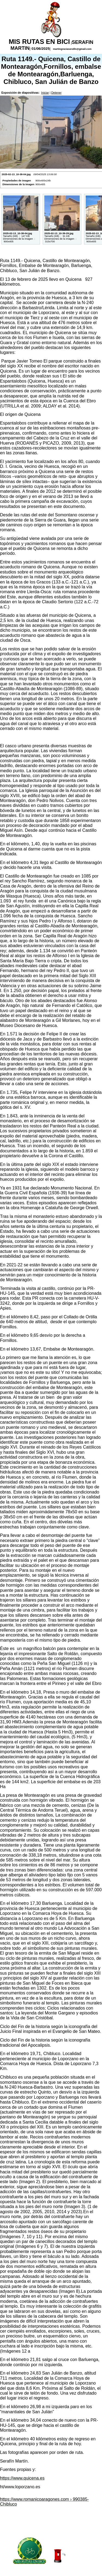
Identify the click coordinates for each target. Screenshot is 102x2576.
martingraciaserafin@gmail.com (71, 49)
